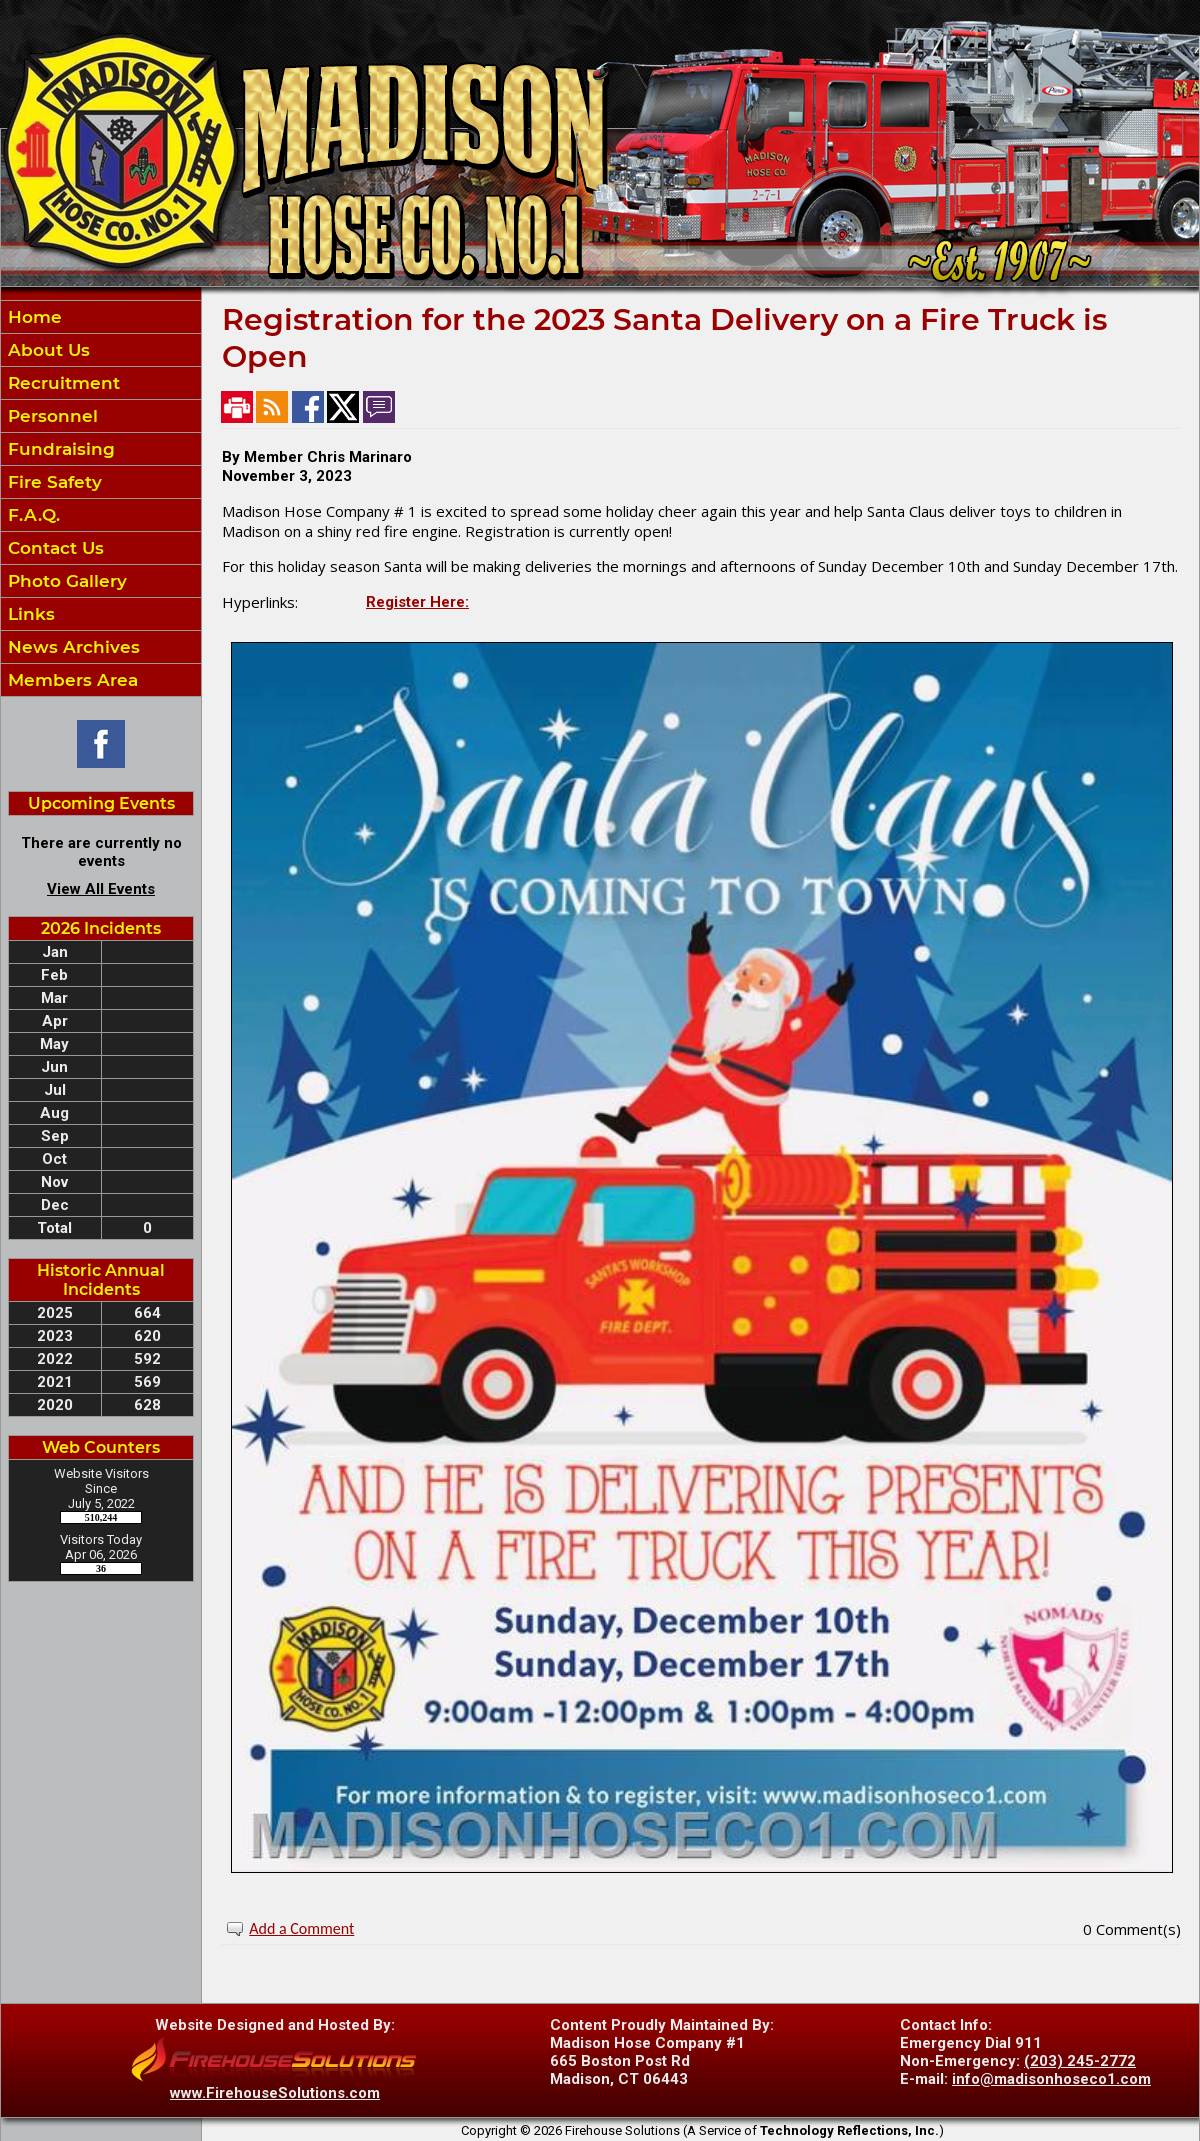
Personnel (50, 416)
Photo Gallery (65, 581)
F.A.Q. (31, 515)
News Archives (71, 647)
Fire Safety (52, 482)
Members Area (70, 680)
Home (32, 317)
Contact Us (53, 548)
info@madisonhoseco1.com (1051, 2079)
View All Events (101, 889)
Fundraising (59, 449)
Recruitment (61, 383)
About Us (46, 350)
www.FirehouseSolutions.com (275, 2093)
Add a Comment (301, 1928)
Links (29, 614)
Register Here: (417, 602)
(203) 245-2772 (1080, 2061)
